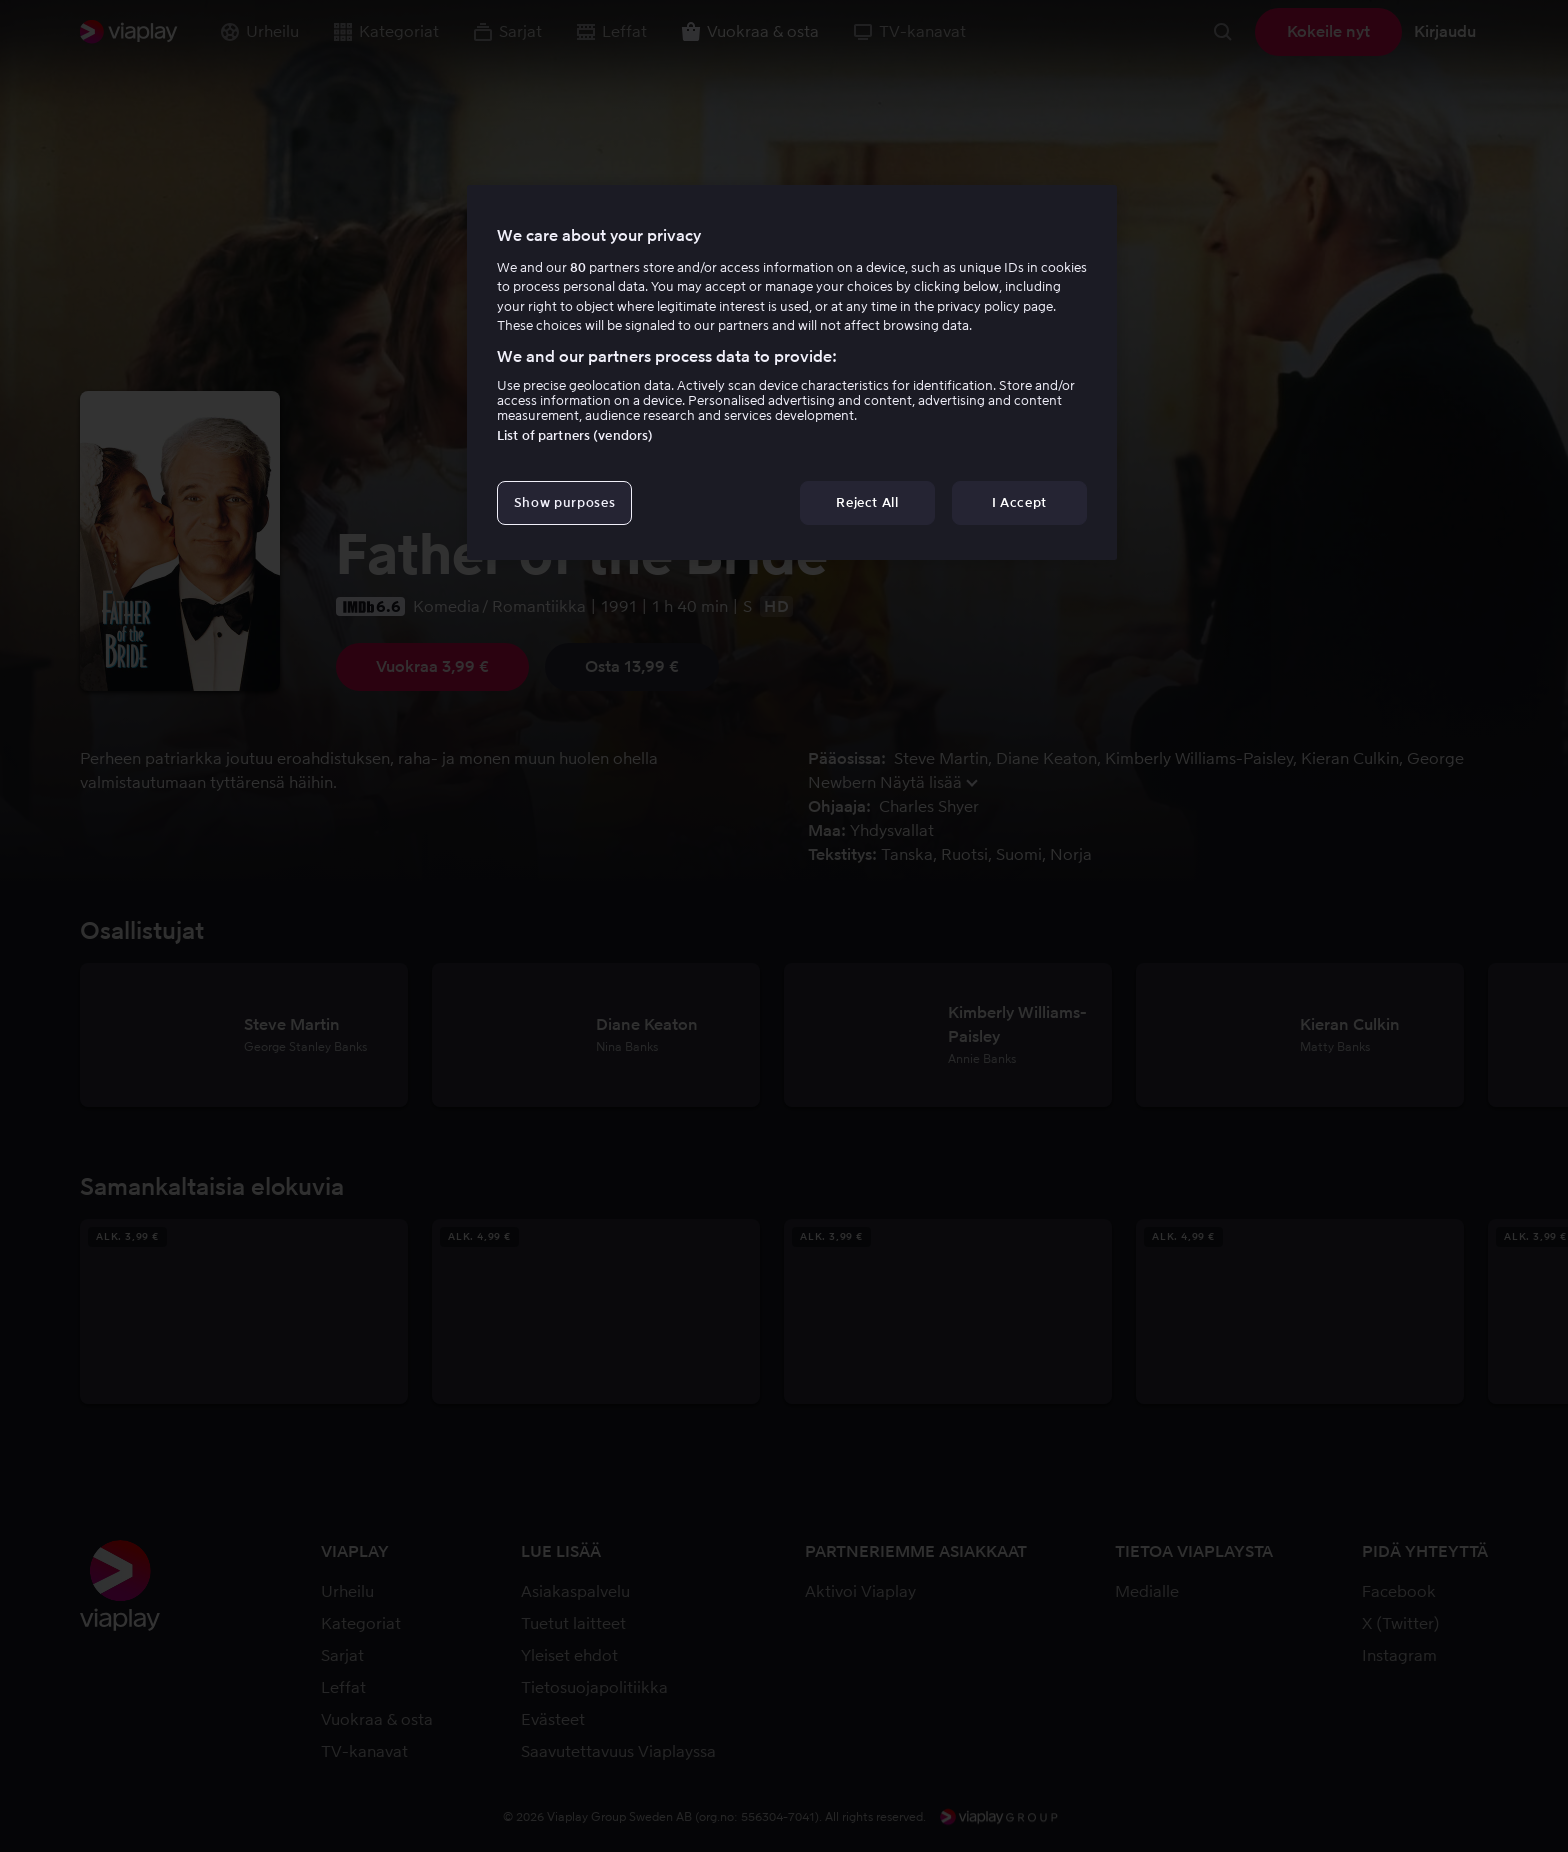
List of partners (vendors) (575, 435)
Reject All (867, 502)
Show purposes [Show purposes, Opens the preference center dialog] (564, 502)
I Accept (1019, 502)
